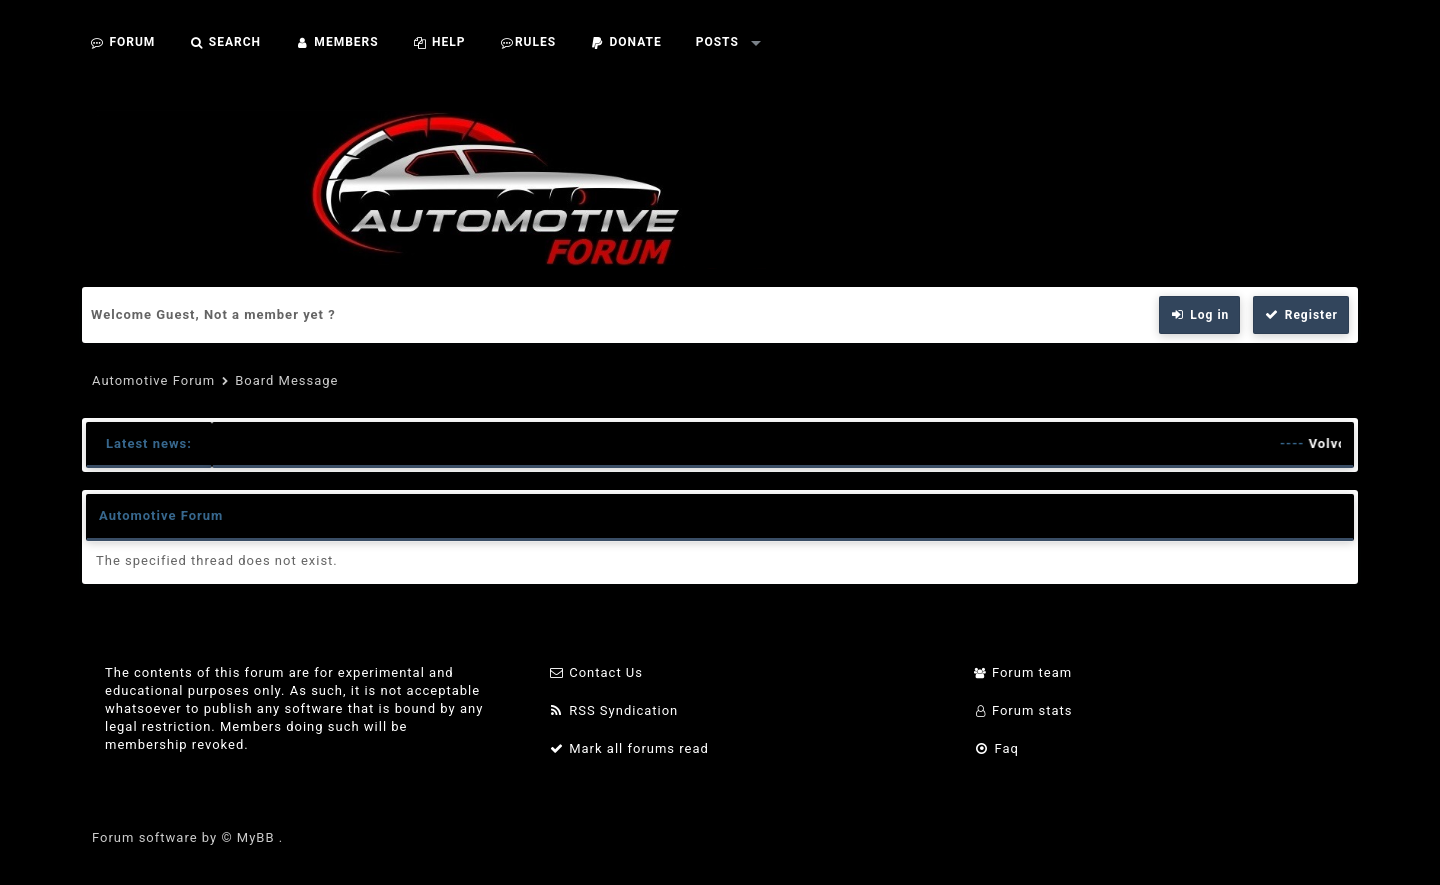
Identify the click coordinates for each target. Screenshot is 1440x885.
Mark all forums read (628, 748)
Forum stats (1023, 710)
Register (1301, 315)
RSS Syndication (613, 710)
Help (439, 42)
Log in (1200, 315)
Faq (996, 748)
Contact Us (595, 672)
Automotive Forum (153, 380)
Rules (527, 42)
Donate (626, 42)
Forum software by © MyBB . (187, 837)
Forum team (1023, 672)
